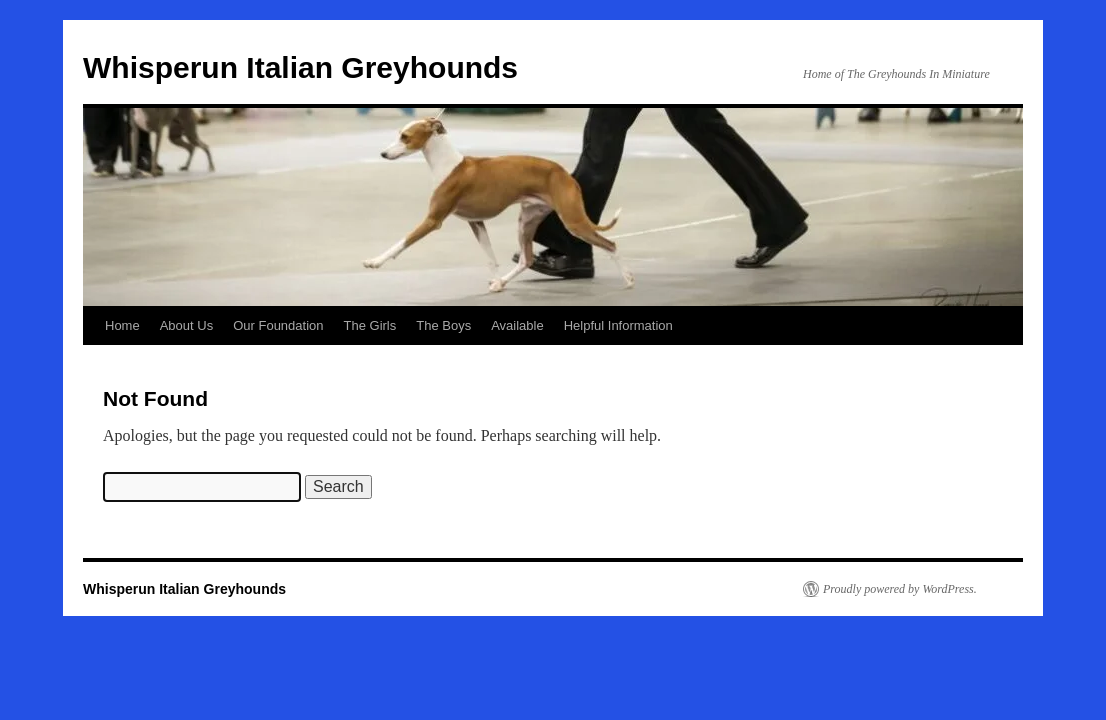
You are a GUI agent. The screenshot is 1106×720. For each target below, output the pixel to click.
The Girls (370, 325)
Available (517, 325)
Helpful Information (618, 325)
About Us (186, 325)
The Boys (443, 325)
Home (122, 325)
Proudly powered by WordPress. (900, 589)
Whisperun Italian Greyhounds (300, 67)
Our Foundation (278, 325)
